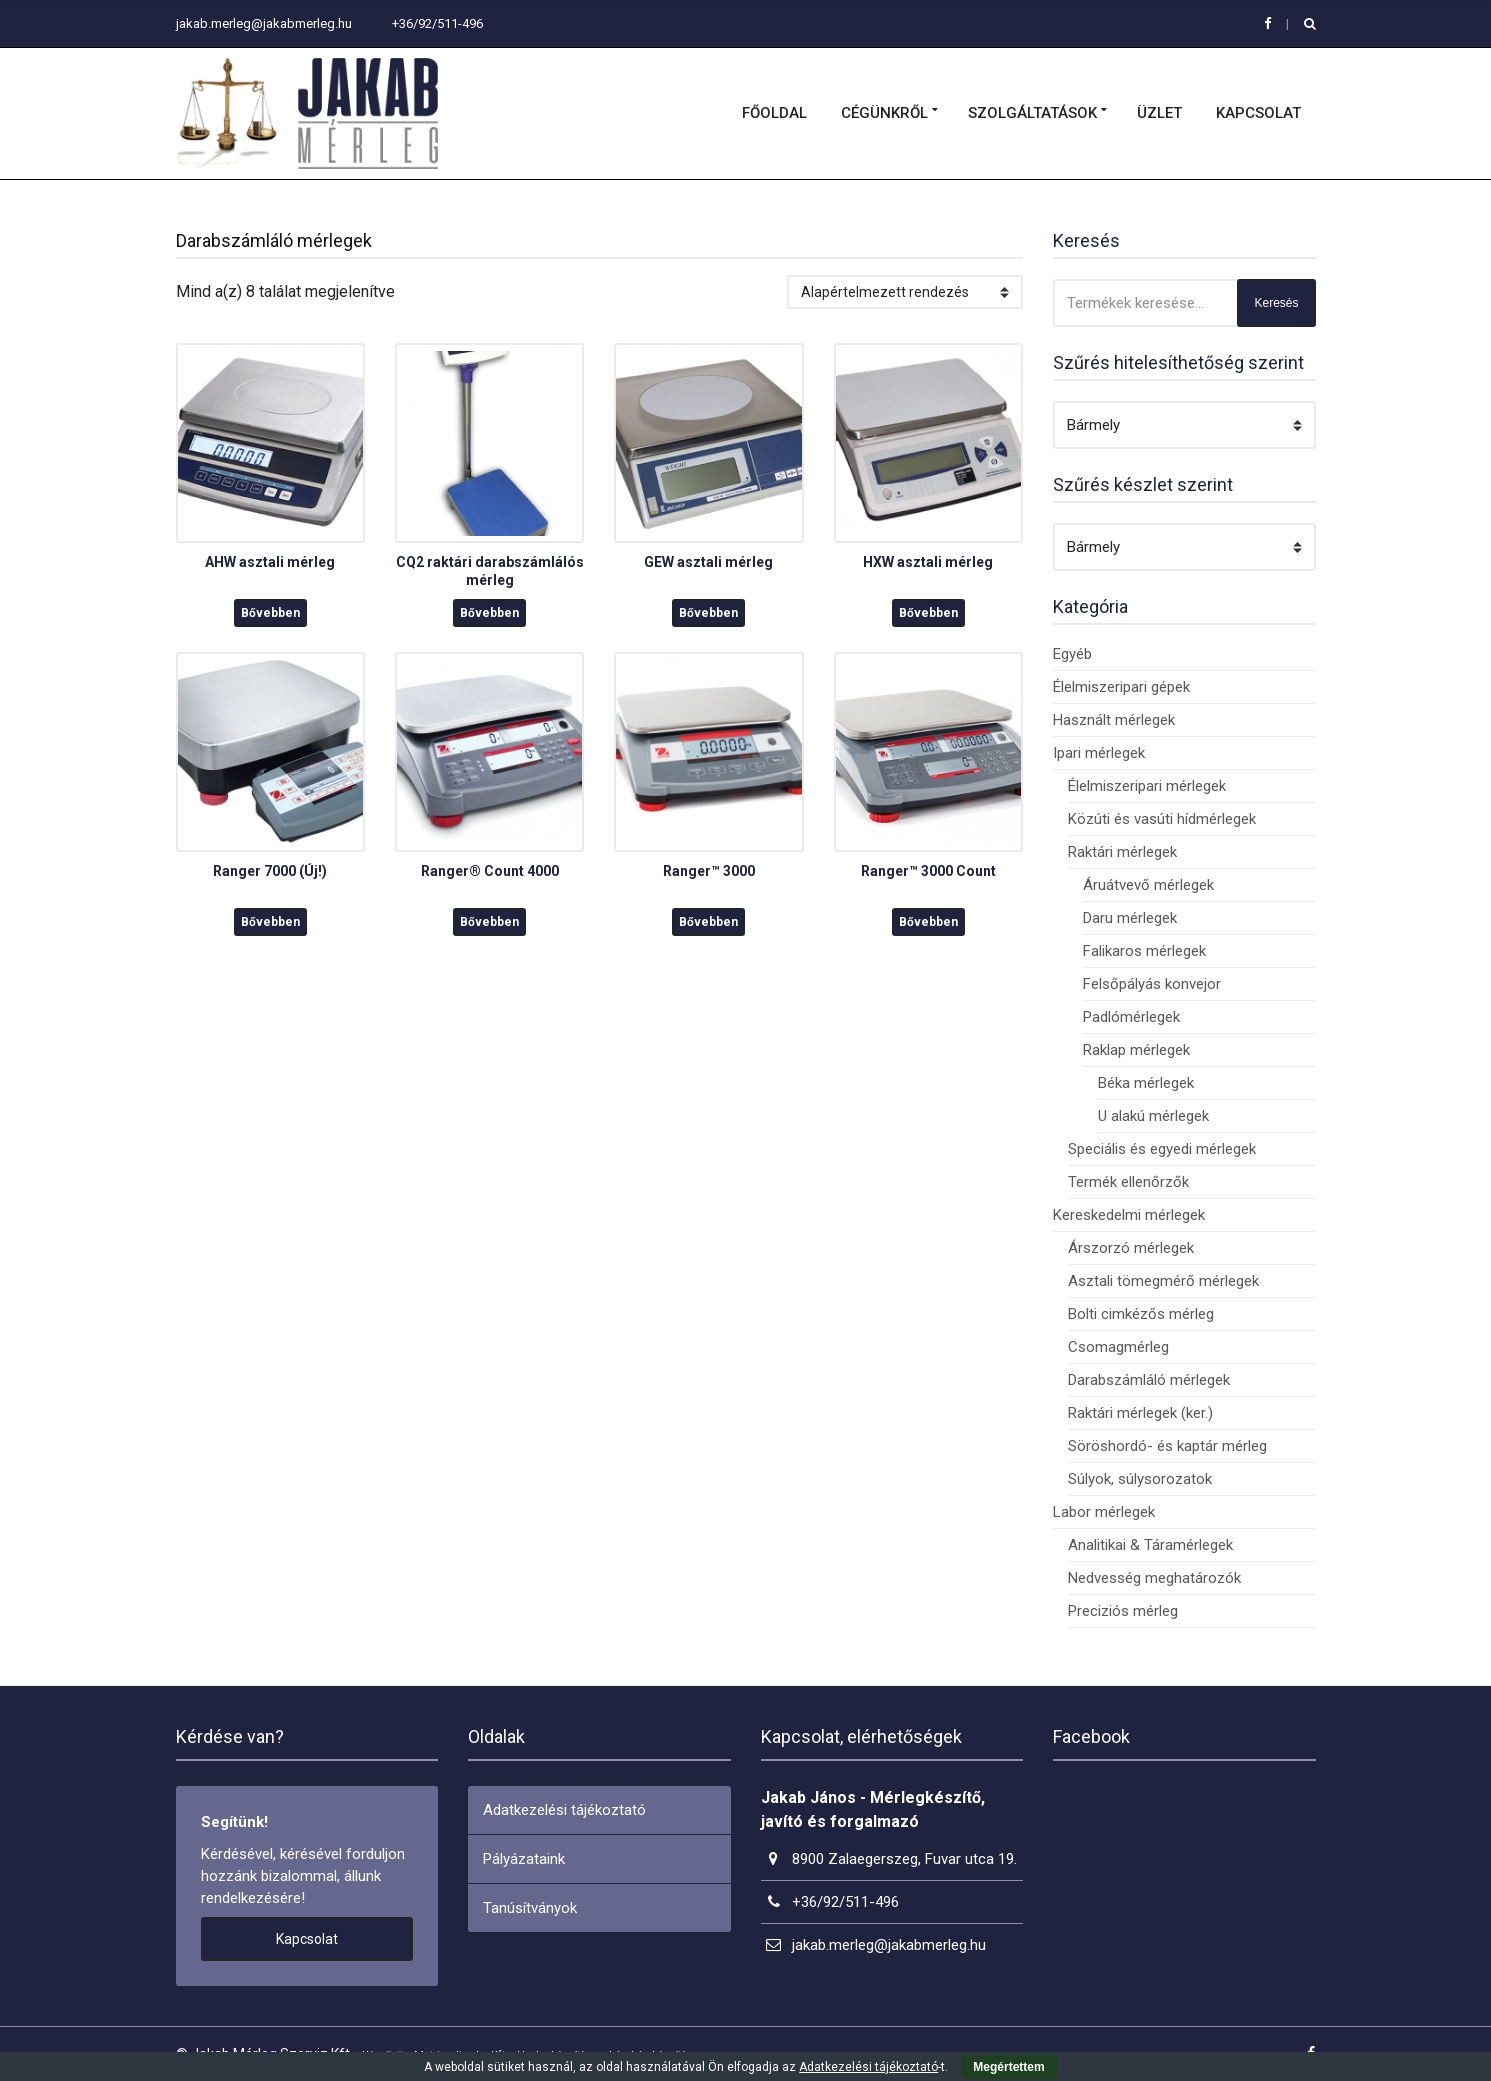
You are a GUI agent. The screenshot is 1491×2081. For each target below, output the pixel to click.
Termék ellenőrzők (1128, 1182)
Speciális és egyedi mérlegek (1162, 1149)
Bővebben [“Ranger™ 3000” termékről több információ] (708, 922)
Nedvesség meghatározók (1154, 1578)
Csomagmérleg (1118, 1347)
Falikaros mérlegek (1144, 951)
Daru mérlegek (1130, 918)
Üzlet (1159, 113)
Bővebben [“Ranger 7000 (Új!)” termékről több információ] (270, 922)
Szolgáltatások (1032, 113)
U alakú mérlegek (1153, 1116)
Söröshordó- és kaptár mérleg (1167, 1446)
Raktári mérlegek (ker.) (1140, 1413)
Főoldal (774, 113)
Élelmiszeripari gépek (1121, 687)
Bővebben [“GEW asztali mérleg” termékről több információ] (708, 613)
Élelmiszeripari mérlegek (1147, 786)
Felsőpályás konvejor (1152, 984)
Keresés (1276, 303)
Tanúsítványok (530, 1908)
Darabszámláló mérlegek (1149, 1380)
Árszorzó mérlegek (1131, 1248)
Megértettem (1008, 2067)
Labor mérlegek (1104, 1512)
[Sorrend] (905, 292)
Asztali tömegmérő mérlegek (1163, 1281)
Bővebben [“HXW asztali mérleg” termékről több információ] (928, 613)
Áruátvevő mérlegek (1148, 885)
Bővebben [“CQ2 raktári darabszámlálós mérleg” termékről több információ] (489, 613)
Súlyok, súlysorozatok (1140, 1479)
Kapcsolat (1258, 113)
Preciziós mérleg (1123, 1611)
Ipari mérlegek (1099, 753)
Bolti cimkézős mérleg (1141, 1314)
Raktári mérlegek (1122, 852)
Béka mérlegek (1146, 1083)
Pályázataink (524, 1859)
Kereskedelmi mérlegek (1129, 1215)
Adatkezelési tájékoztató (564, 1810)
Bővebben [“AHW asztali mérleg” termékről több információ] (270, 613)
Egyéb (1072, 654)
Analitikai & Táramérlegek (1150, 1545)
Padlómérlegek (1131, 1017)
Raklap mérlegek (1136, 1050)
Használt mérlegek (1114, 720)
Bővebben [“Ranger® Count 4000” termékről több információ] (489, 922)
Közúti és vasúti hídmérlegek (1162, 819)
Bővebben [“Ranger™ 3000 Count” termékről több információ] (928, 922)
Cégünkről (884, 113)
